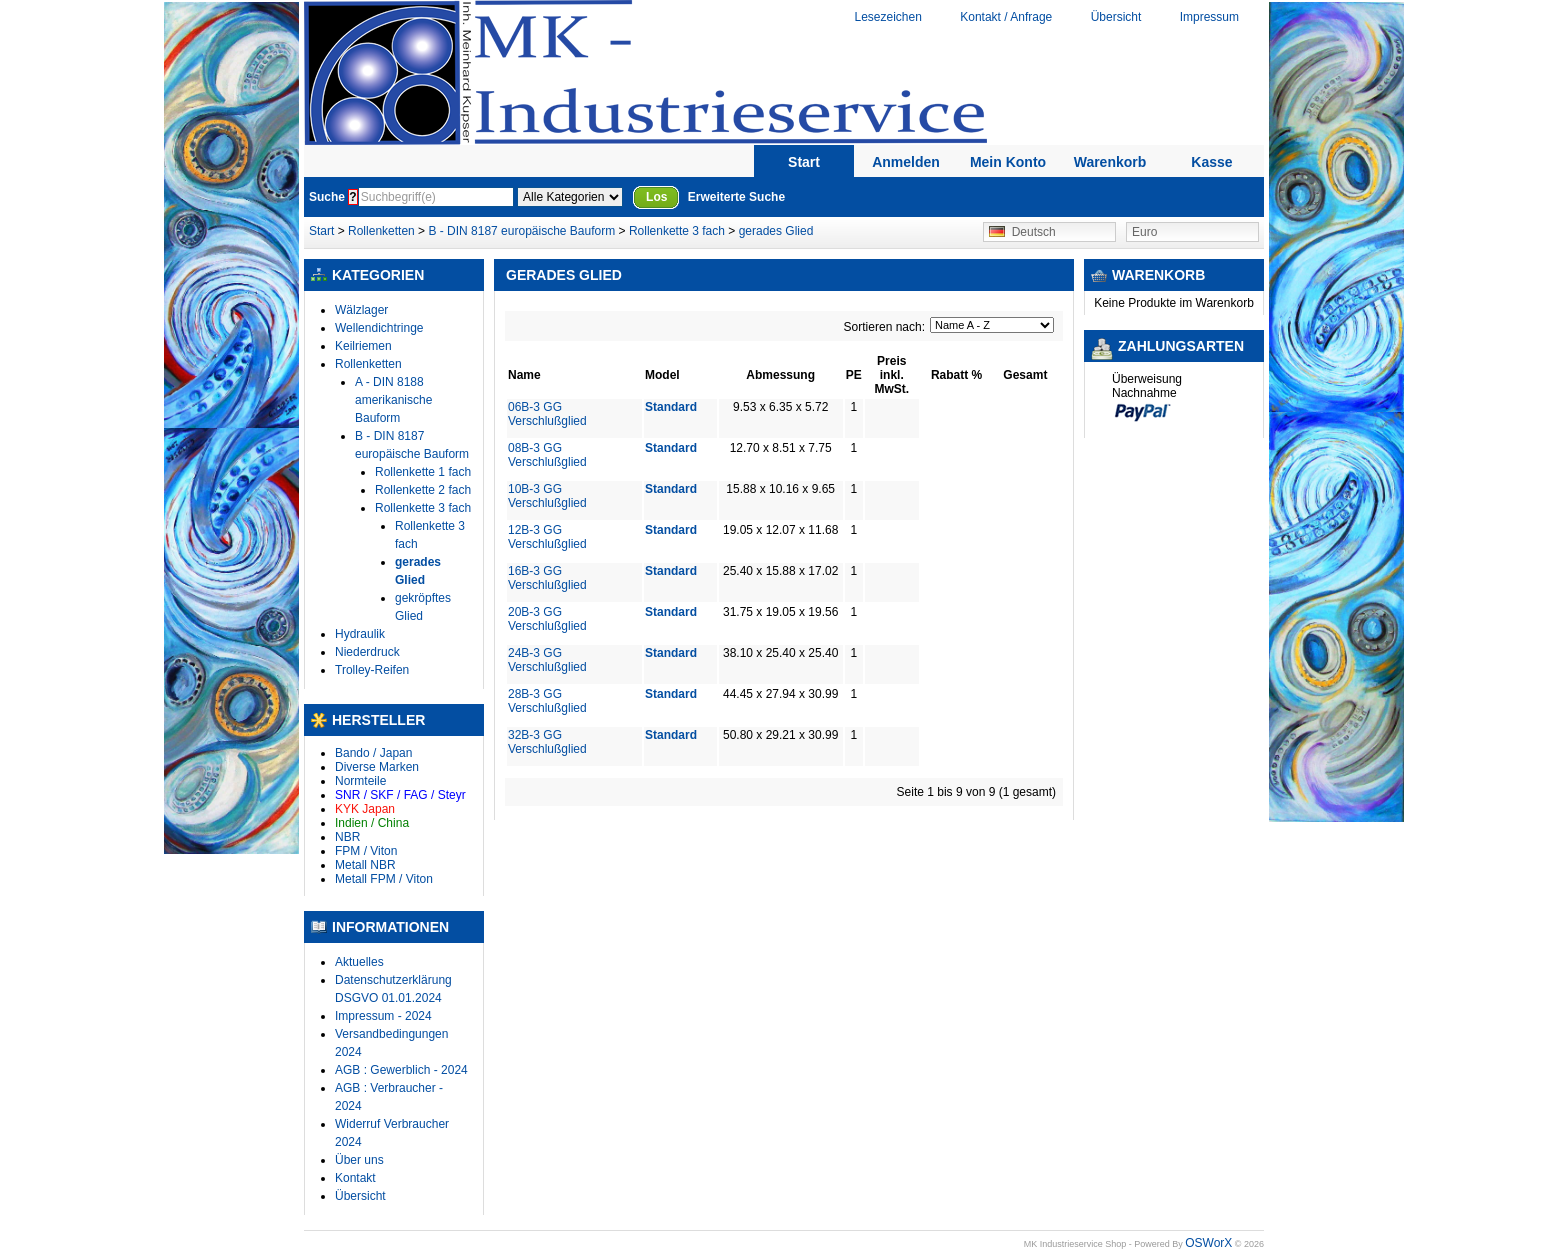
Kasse (1211, 162)
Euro (1144, 232)
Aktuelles (359, 962)
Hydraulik (360, 634)
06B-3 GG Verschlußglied (547, 414)
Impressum (1209, 17)
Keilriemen (363, 346)
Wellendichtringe (379, 328)
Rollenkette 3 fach (677, 231)
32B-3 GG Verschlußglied (547, 742)
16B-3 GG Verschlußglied (547, 578)
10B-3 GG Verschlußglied (547, 496)
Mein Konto (1008, 162)
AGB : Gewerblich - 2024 (401, 1070)
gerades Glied (776, 231)
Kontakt (355, 1178)
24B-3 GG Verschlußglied (547, 660)
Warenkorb (1110, 162)
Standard (671, 407)
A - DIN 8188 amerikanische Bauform (393, 400)
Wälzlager (361, 310)
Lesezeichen (887, 17)
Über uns (359, 1160)
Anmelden (906, 162)
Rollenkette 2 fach (423, 490)
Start (804, 162)
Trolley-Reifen (372, 670)
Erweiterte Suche (736, 197)
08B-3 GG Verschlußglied (547, 455)
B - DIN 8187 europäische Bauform (521, 231)
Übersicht (1116, 17)
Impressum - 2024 (383, 1016)
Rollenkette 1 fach (423, 472)
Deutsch (1022, 232)
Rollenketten (383, 231)
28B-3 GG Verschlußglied (547, 701)
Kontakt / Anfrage (1006, 17)
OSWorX (1208, 1243)
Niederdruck (367, 652)
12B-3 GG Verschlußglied (547, 537)
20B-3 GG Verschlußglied (547, 619)
